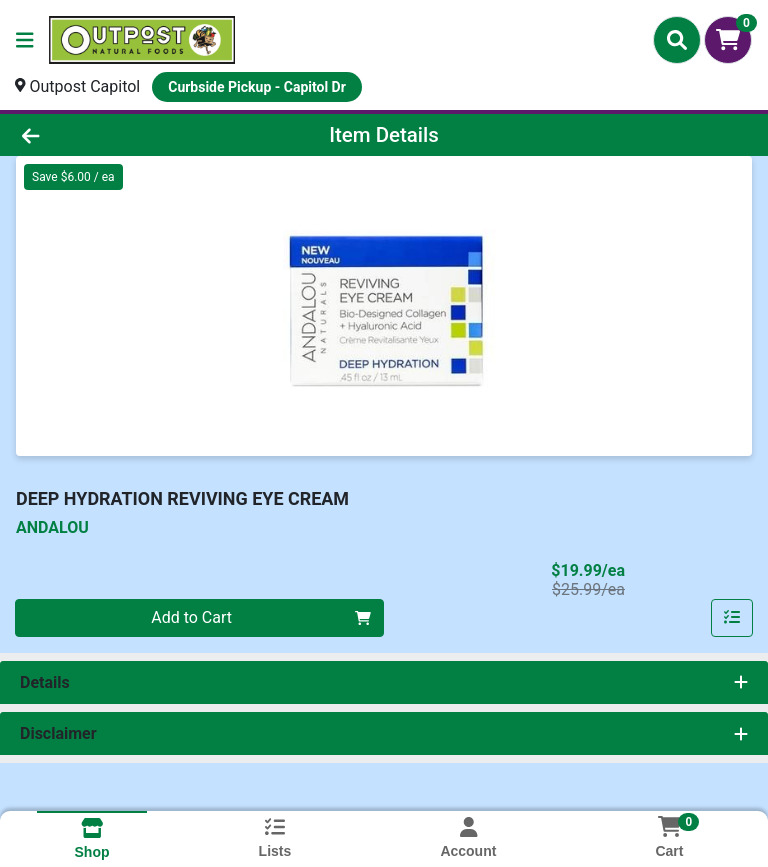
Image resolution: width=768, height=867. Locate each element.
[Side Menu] (25, 40)
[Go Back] (108, 135)
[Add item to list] (732, 618)
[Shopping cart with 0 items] (728, 40)
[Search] (677, 40)
